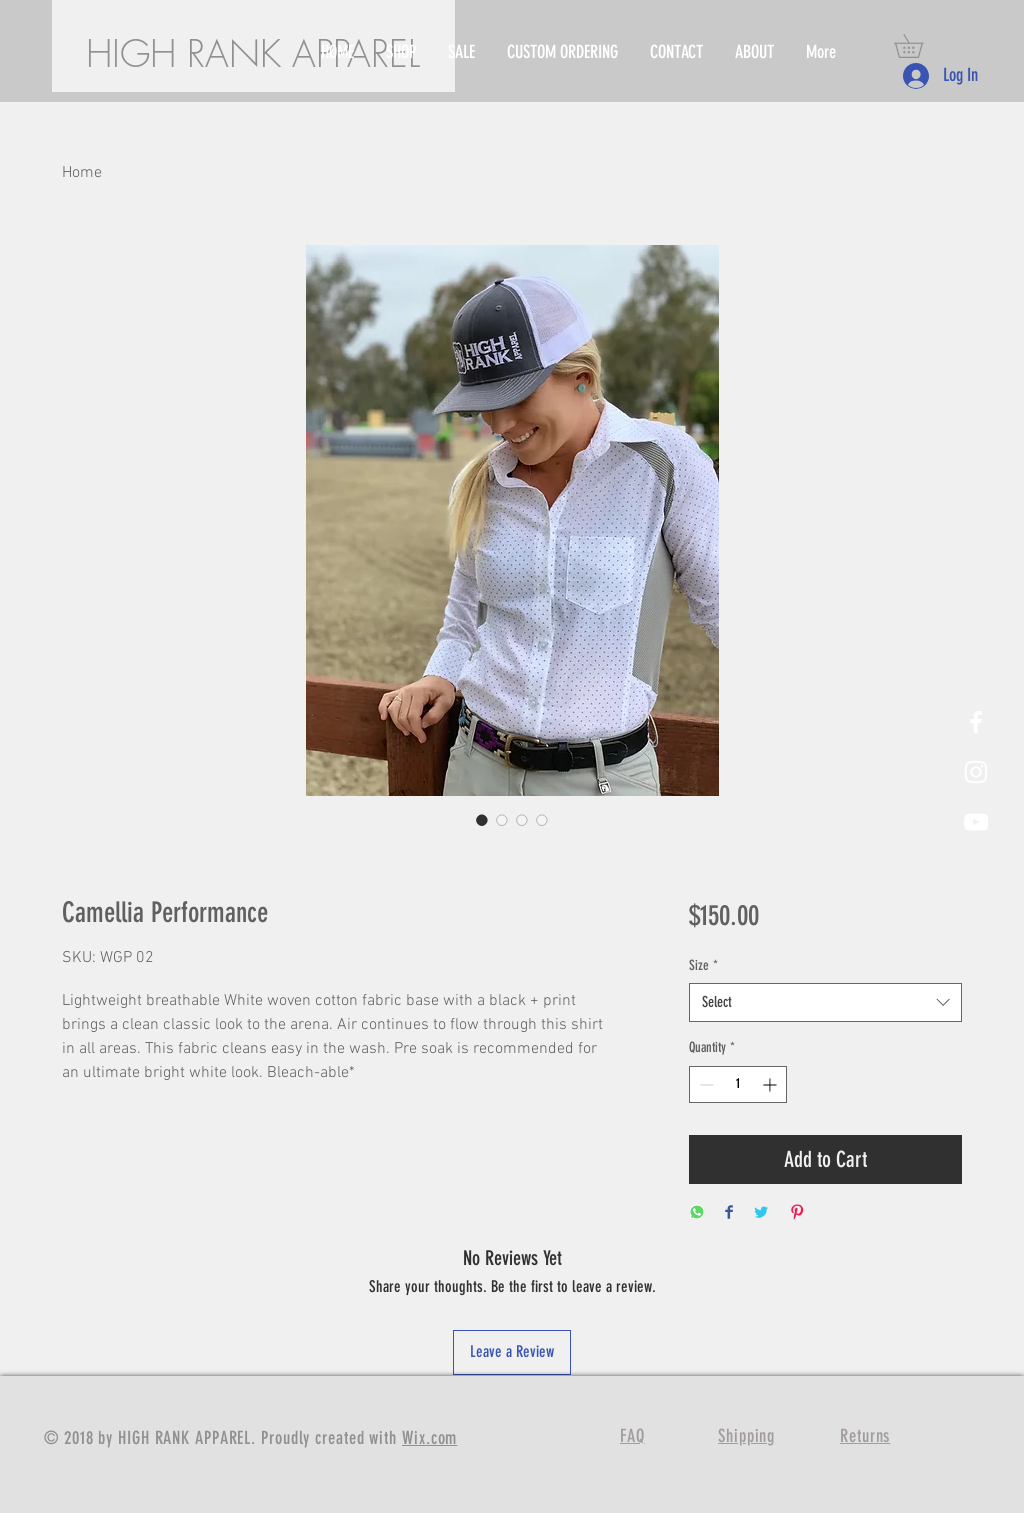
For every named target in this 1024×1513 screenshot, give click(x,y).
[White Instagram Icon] (976, 772)
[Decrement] (704, 1084)
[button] (920, 46)
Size (703, 965)
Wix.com (429, 1438)
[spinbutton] (738, 1084)
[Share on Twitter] (761, 1213)
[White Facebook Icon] (976, 722)
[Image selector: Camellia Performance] (482, 820)
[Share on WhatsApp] (697, 1213)
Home (82, 173)
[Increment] (771, 1084)
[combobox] (825, 1002)
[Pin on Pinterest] (797, 1213)
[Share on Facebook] (729, 1213)
